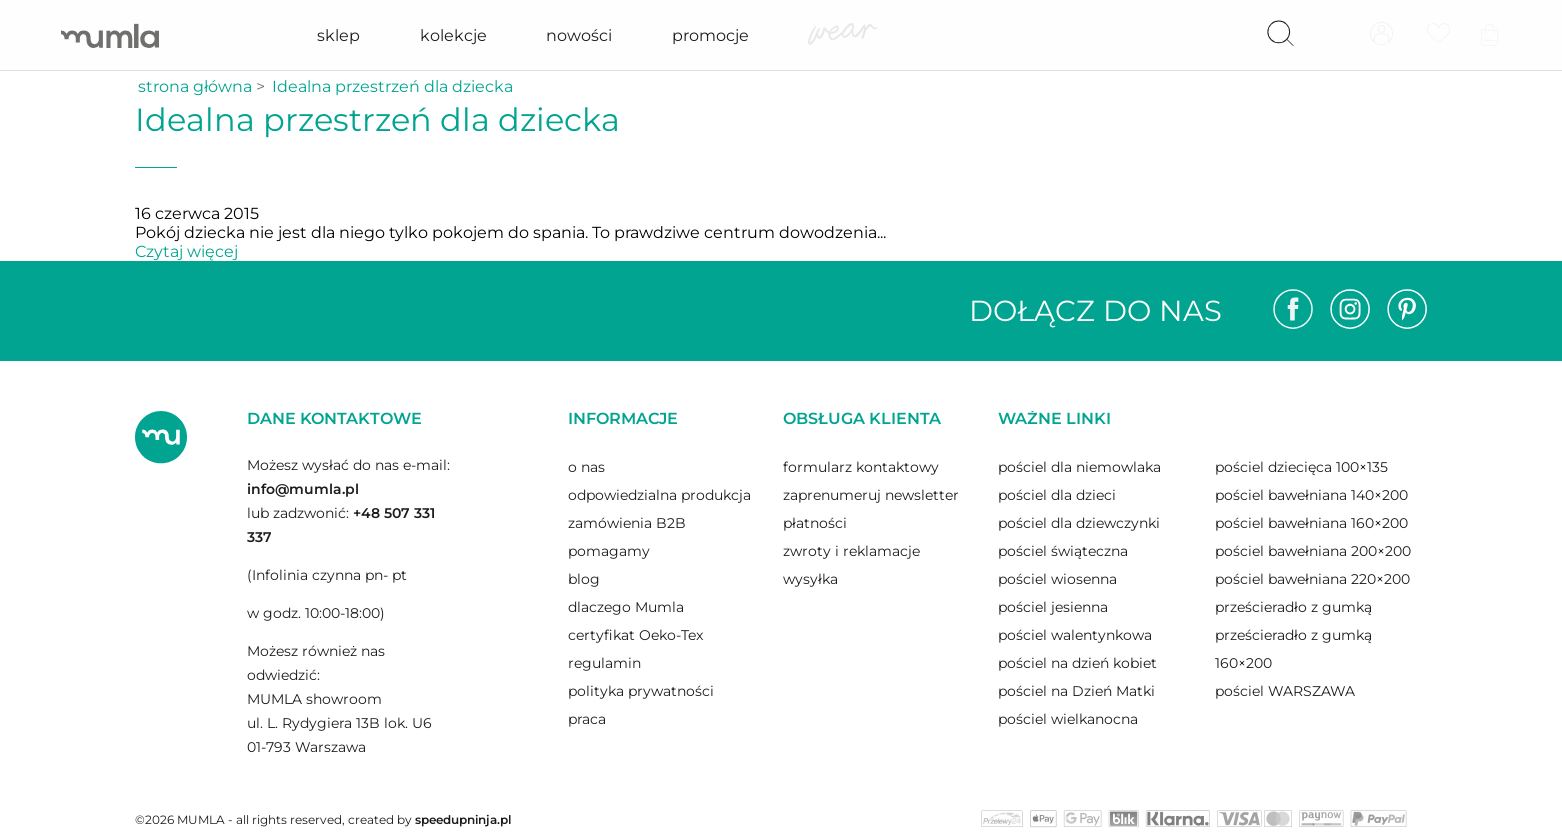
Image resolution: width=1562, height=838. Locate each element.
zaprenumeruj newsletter (871, 495)
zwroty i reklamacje (851, 551)
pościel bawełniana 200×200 (1313, 551)
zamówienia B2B (627, 523)
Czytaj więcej (186, 251)
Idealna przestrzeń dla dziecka (392, 86)
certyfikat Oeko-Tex (635, 635)
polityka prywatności (641, 691)
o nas (586, 467)
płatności (815, 523)
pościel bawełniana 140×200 (1311, 495)
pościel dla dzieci (1057, 495)
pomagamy (609, 551)
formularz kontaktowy (861, 467)
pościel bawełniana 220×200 (1312, 579)
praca (587, 719)
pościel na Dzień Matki (1076, 691)
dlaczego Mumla (626, 607)
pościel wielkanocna (1068, 719)
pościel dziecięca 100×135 (1301, 467)
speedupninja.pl (463, 819)
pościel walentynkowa (1075, 635)
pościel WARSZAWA (1285, 691)
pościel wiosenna (1057, 579)
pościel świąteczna (1063, 551)
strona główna (195, 86)
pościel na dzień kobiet (1077, 663)
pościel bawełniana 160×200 (1311, 523)
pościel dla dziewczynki (1079, 523)
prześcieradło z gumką (1293, 607)
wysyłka (810, 579)
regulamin (604, 663)
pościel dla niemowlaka (1079, 467)
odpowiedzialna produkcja (659, 495)
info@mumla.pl (303, 489)
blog (584, 579)
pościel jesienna (1053, 607)
